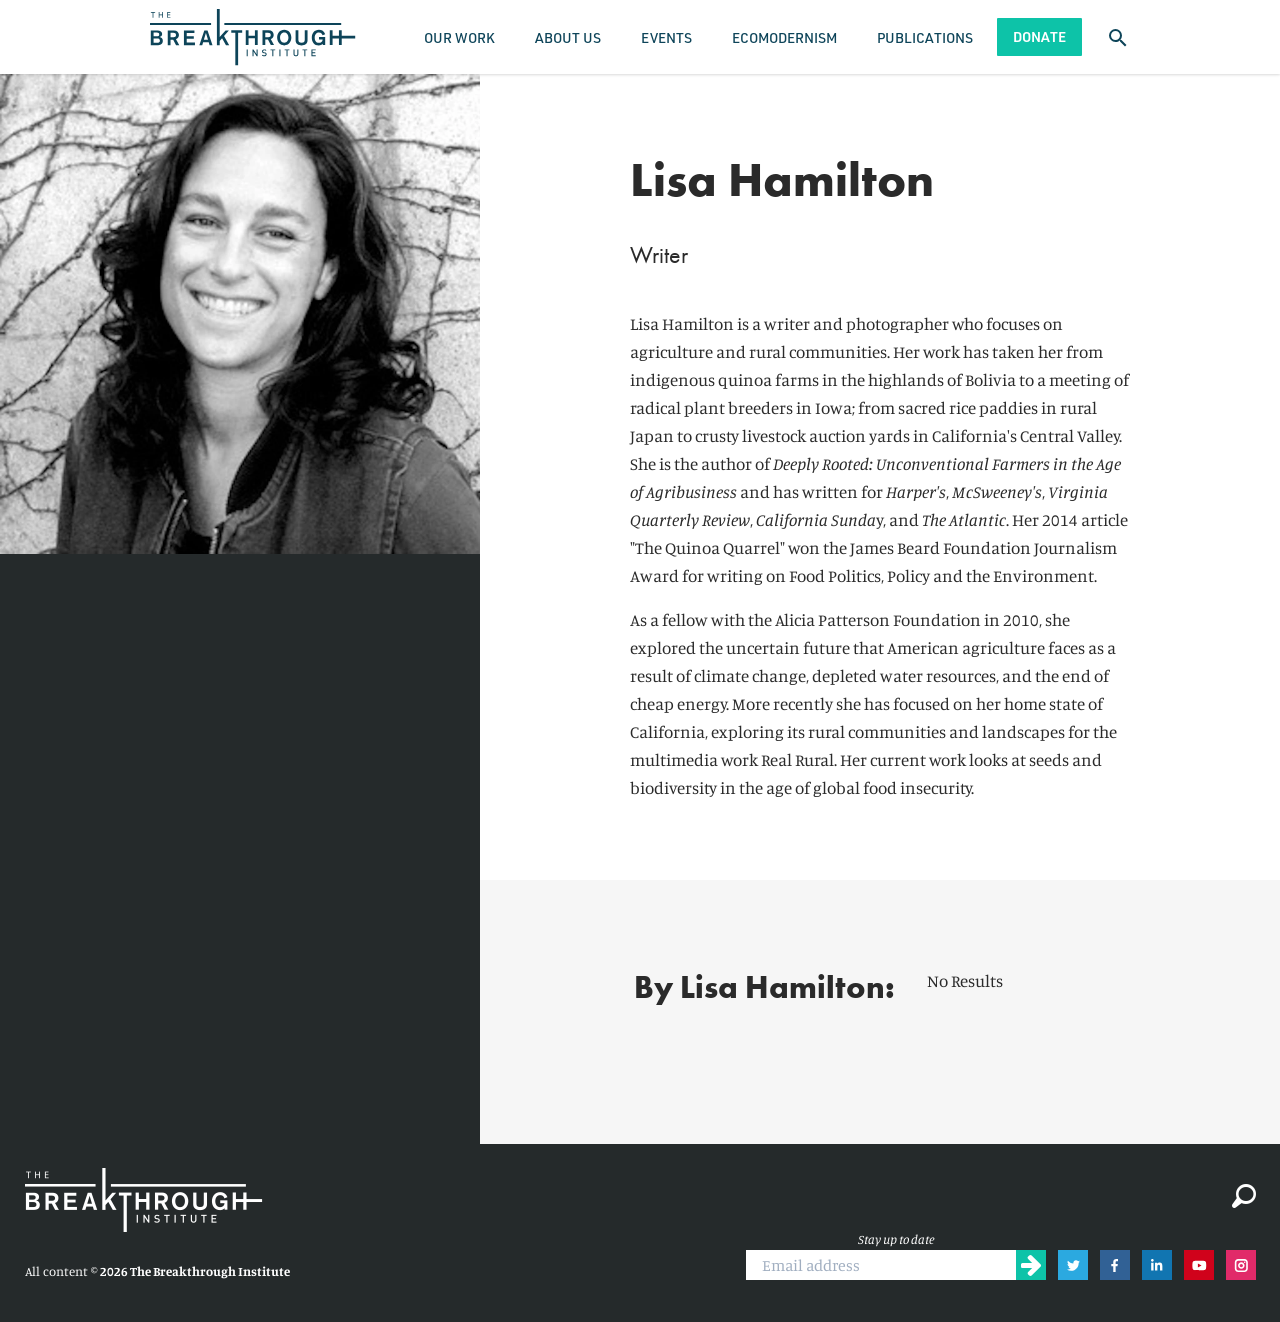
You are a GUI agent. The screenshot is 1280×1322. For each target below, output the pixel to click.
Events (666, 37)
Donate (1039, 36)
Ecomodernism (784, 37)
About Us (568, 37)
